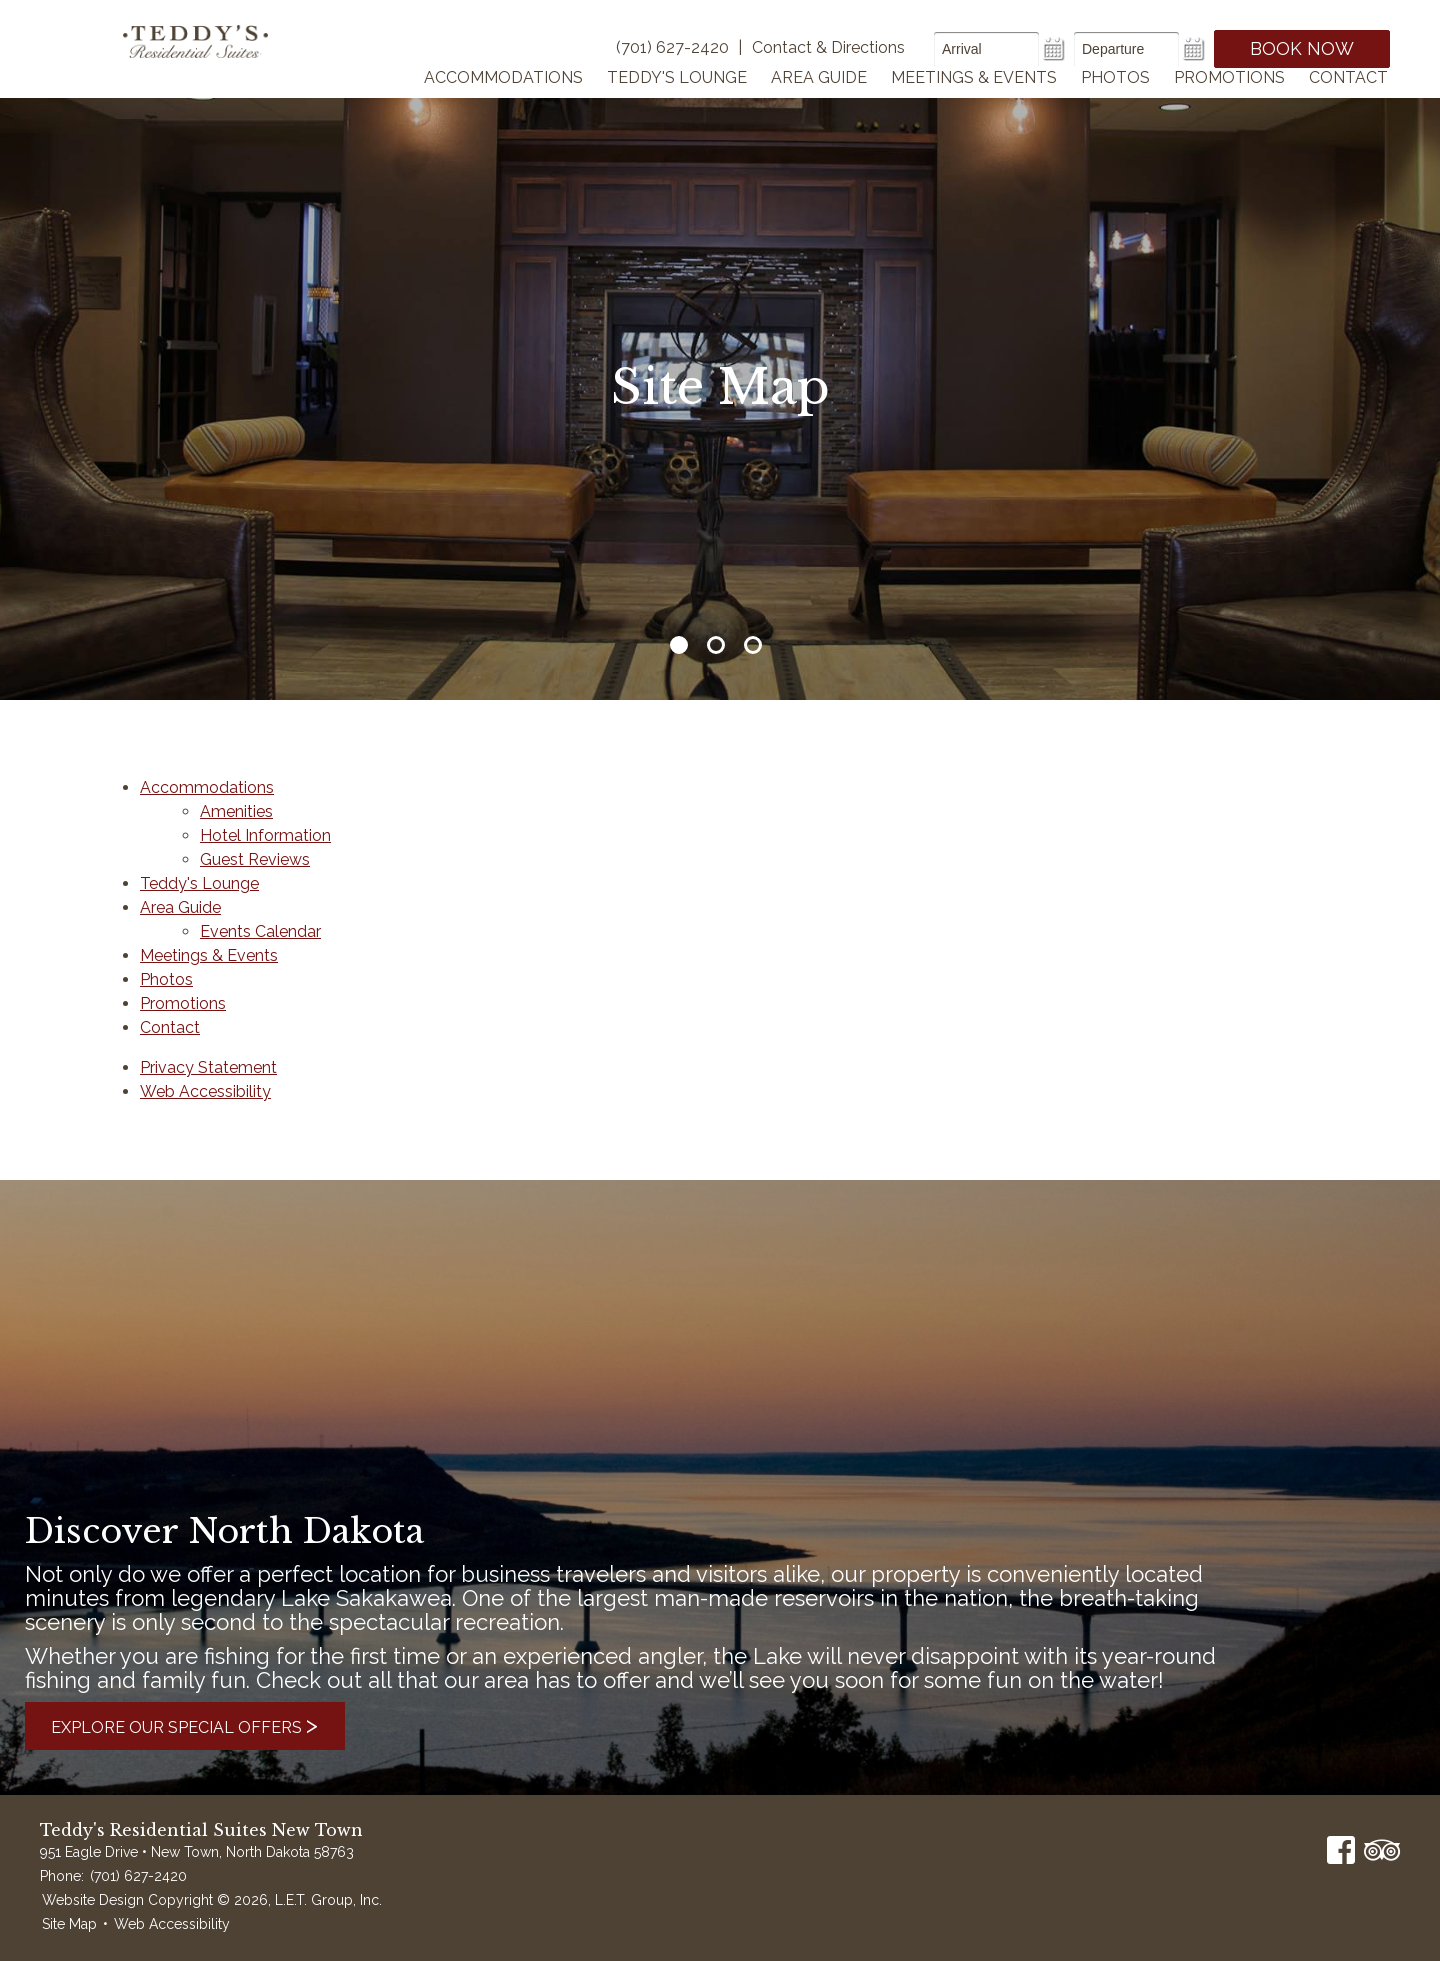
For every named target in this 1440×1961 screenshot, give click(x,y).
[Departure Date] (1126, 49)
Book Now (1302, 48)
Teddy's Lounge (677, 103)
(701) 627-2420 (138, 1876)
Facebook (1341, 1850)
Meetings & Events (974, 103)
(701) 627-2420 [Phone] (672, 47)
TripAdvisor (1382, 1850)
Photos (1115, 103)
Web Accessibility (205, 1091)
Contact (1348, 103)
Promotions (1229, 103)
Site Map (69, 1924)
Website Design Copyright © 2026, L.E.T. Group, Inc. (212, 1900)
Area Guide (819, 103)
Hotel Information (265, 835)
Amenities (236, 811)
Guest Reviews (255, 859)
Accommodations (503, 103)
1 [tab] (679, 645)
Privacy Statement (208, 1067)
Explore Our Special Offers (209, 1725)
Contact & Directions (828, 47)
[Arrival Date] (986, 49)
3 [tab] (753, 645)
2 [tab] (716, 645)
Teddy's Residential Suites (212, 62)
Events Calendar (260, 931)
